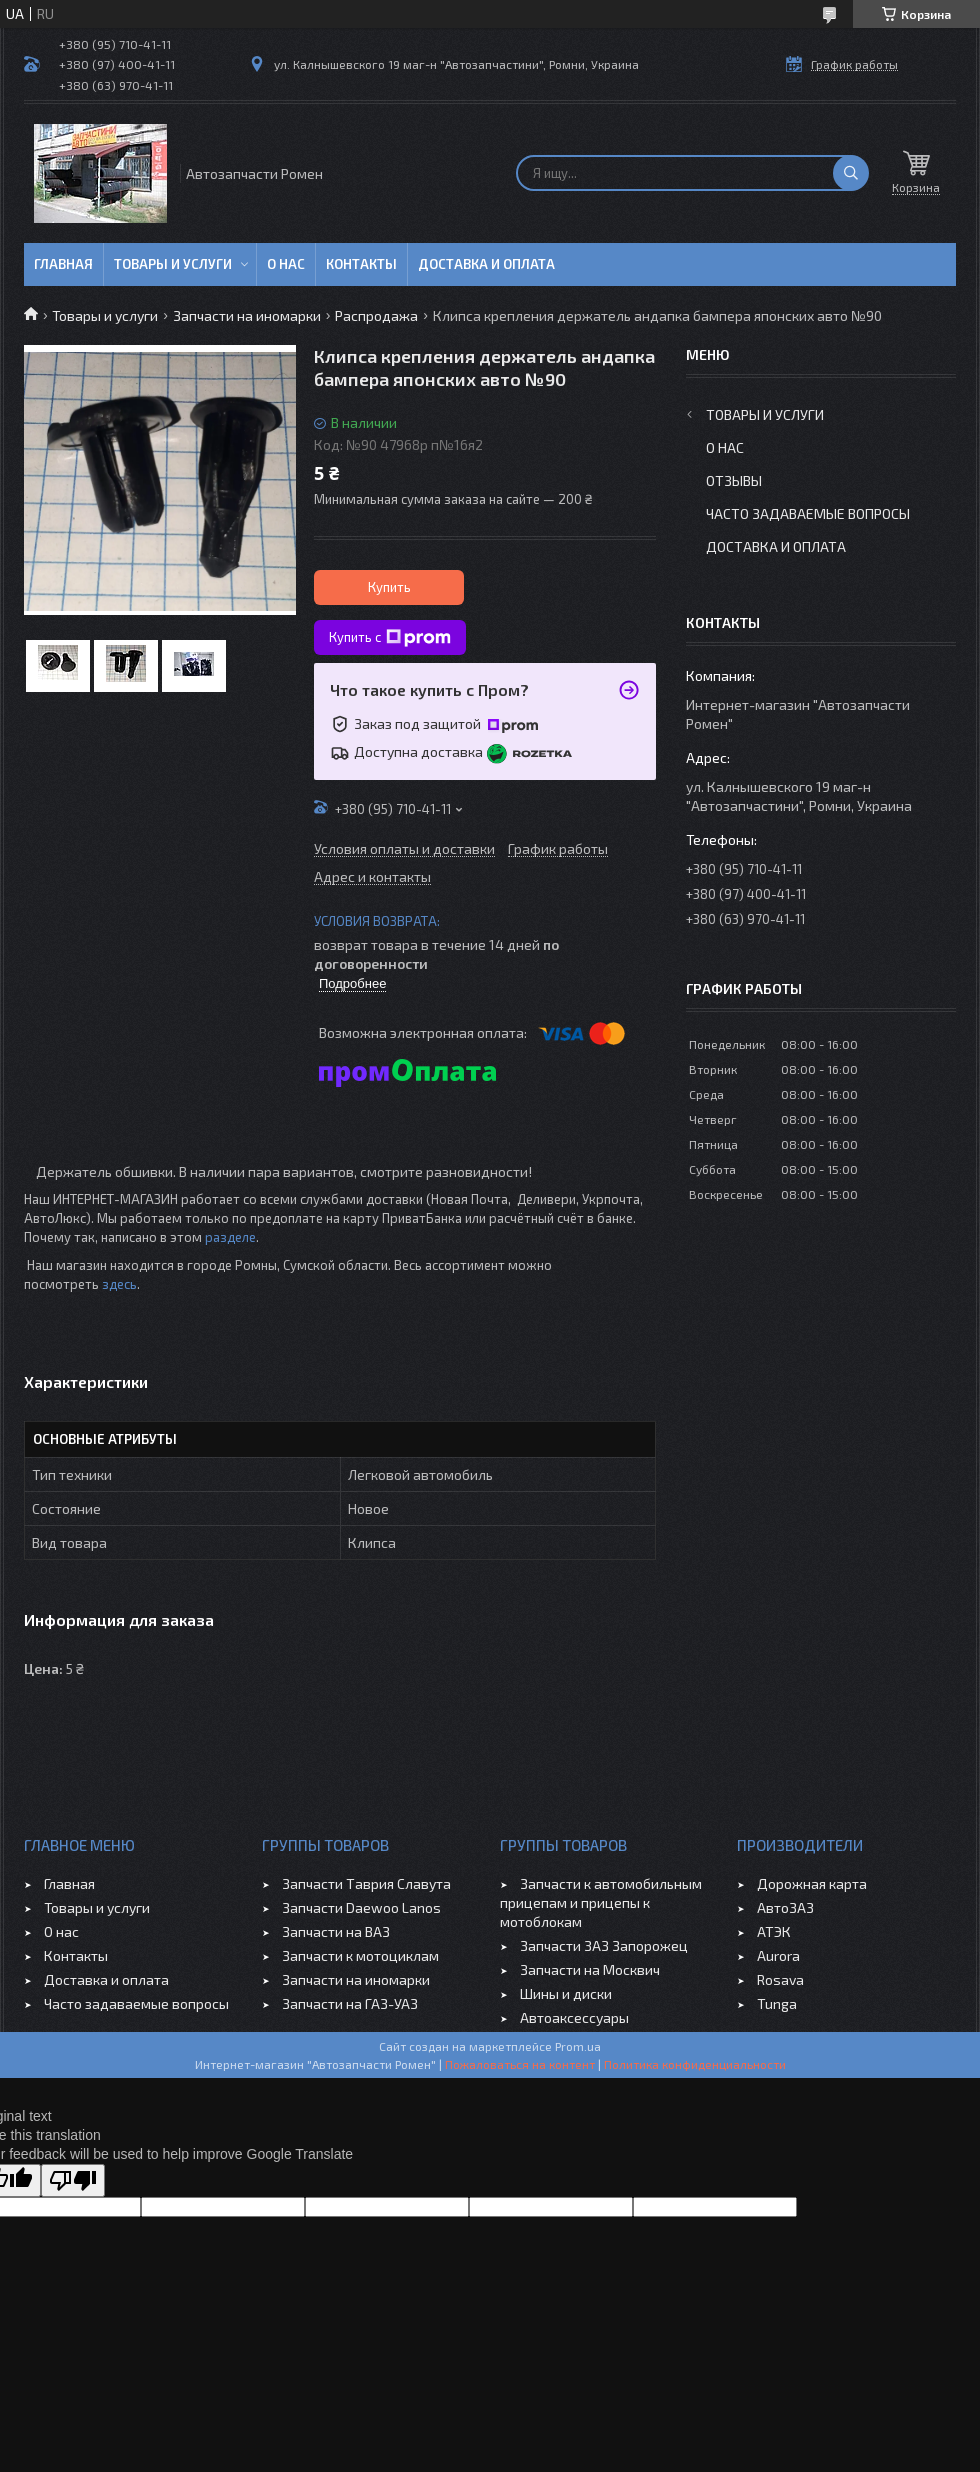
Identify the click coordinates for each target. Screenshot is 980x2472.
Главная (63, 264)
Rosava (780, 1979)
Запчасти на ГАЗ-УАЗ (350, 2003)
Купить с (390, 638)
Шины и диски (566, 1993)
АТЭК (774, 1931)
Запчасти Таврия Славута (366, 1883)
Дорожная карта (812, 1883)
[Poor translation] (73, 2180)
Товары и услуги (173, 264)
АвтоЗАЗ (785, 1907)
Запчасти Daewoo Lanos (361, 1907)
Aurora (778, 1955)
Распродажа (376, 315)
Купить (389, 587)
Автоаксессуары (574, 2017)
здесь (119, 1284)
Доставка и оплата (486, 264)
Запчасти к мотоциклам (360, 1955)
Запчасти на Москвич (590, 1969)
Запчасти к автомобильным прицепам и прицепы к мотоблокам (601, 1902)
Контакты (361, 264)
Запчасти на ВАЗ (336, 1931)
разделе (230, 1237)
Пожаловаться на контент (520, 2064)
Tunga (777, 2003)
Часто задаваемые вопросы (808, 513)
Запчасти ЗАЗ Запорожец (604, 1945)
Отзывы (734, 480)
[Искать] (851, 173)
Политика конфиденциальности (695, 2064)
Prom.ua (578, 2046)
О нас (286, 264)
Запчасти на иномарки (247, 315)
